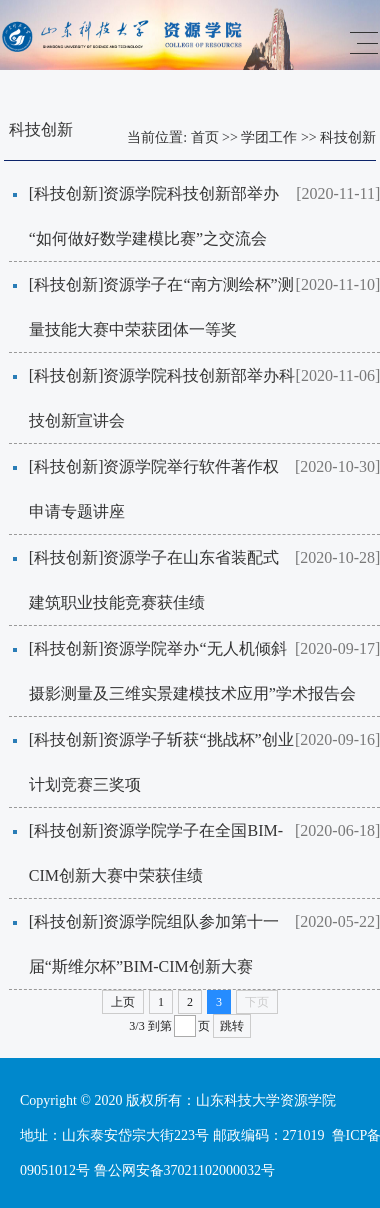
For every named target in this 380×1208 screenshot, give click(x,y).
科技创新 (348, 137)
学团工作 (269, 137)
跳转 (232, 1026)
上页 (123, 1002)
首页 (205, 137)
